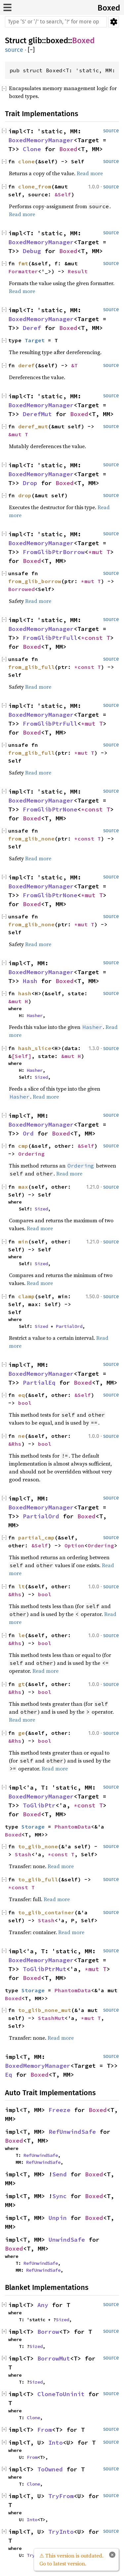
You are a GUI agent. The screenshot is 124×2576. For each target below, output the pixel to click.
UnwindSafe (67, 2239)
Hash (30, 981)
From (44, 2429)
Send (59, 2174)
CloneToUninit (61, 2394)
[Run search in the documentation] (56, 21)
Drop (30, 483)
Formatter (23, 271)
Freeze (59, 2110)
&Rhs (14, 1443)
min (23, 1241)
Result (78, 271)
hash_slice (34, 1048)
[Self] (21, 1056)
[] (31, 50)
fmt (23, 263)
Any (42, 2305)
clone (26, 161)
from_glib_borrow (34, 581)
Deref (32, 328)
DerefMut (37, 414)
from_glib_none (31, 838)
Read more (90, 173)
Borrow (48, 2331)
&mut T (18, 434)
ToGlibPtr (39, 1805)
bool (24, 1403)
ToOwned (50, 2469)
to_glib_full (38, 1879)
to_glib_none (38, 1846)
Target (35, 340)
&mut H (18, 1001)
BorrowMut (53, 2358)
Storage (33, 1826)
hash (24, 993)
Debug (32, 251)
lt (21, 1586)
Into (55, 2442)
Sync (59, 2196)
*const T (95, 638)
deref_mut (33, 426)
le (21, 1635)
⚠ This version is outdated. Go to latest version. (71, 2559)
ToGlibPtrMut (44, 1969)
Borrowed (21, 589)
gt (21, 1684)
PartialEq (39, 1382)
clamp (26, 1296)
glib (35, 40)
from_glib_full (31, 667)
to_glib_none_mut (44, 2010)
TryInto (61, 2531)
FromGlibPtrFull (50, 638)
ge (21, 1733)
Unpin (58, 2218)
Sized (41, 1077)
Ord (28, 1133)
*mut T (99, 552)
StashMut (51, 2018)
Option (74, 1545)
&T (74, 365)
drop (24, 495)
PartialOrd (69, 1326)
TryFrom (61, 2496)
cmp (23, 1145)
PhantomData (73, 1826)
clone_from (34, 186)
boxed (57, 40)
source (14, 49)
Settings (113, 21)
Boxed (109, 8)
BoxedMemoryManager (41, 140)
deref (26, 365)
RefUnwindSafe (72, 2131)
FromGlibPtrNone (50, 809)
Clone (32, 149)
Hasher (35, 1015)
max (23, 1186)
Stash (23, 1854)
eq (21, 1395)
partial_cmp (36, 1537)
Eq (8, 2074)
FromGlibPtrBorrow (54, 552)
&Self (63, 194)
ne (21, 1436)
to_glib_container (46, 1912)
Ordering (31, 1153)
